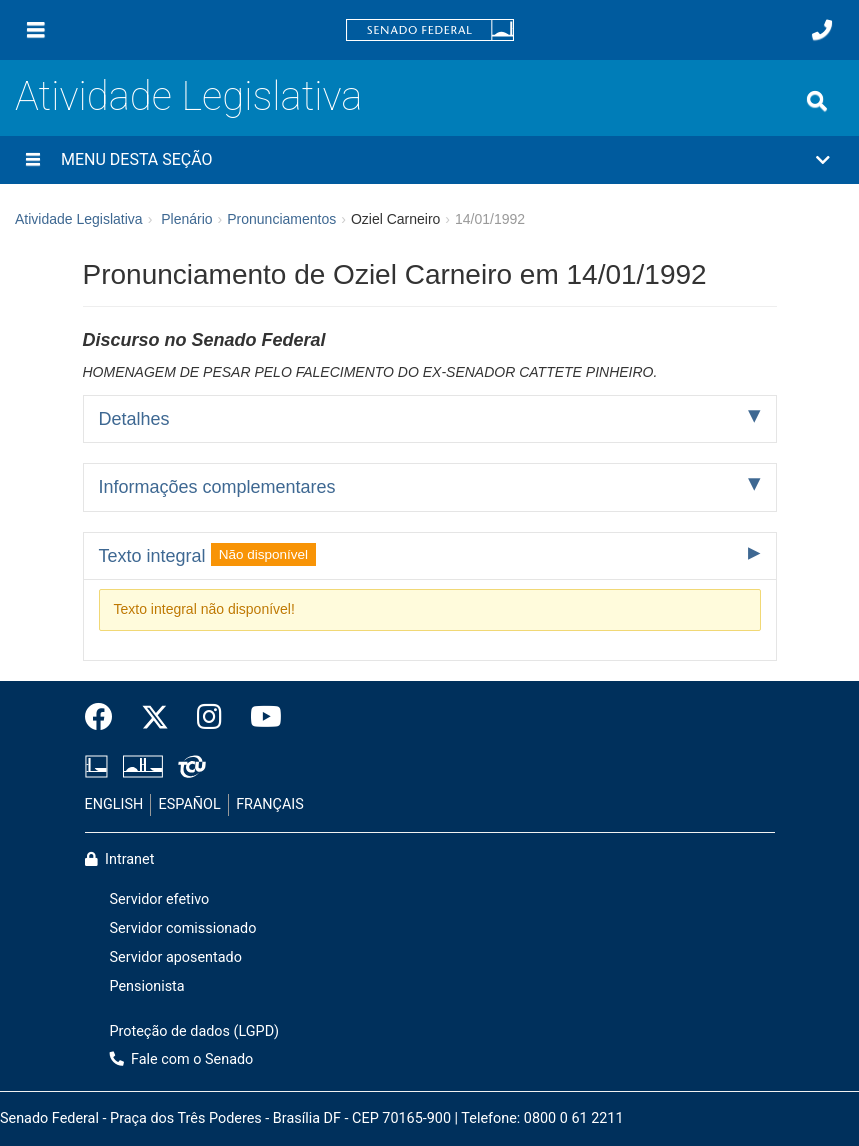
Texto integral (208, 554)
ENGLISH (114, 804)
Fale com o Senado (182, 1059)
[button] (429, 160)
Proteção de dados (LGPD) (195, 1031)
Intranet (120, 859)
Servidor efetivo (160, 899)
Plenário (186, 219)
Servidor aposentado (176, 957)
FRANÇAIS (270, 804)
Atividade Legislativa (188, 96)
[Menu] (36, 30)
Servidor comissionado (183, 928)
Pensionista (147, 986)
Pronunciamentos (281, 219)
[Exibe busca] (817, 101)
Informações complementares (217, 487)
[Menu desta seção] (33, 160)
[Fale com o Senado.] (822, 30)
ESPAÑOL (190, 804)
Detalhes (134, 419)
